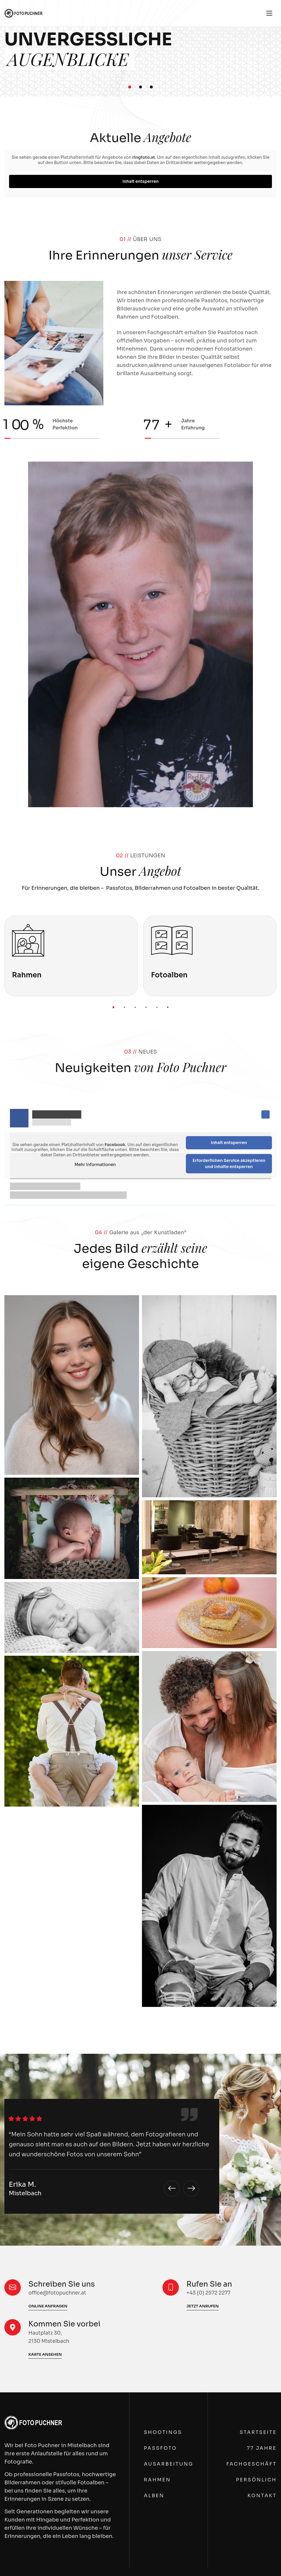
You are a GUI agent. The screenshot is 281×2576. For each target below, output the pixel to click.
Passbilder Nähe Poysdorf (38, 2173)
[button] (130, 87)
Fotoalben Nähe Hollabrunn (41, 2467)
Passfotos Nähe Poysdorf (37, 2165)
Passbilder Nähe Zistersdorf (229, 2173)
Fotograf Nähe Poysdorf (36, 2153)
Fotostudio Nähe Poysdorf (39, 2182)
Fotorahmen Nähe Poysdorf (40, 2219)
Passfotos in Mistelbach (35, 1949)
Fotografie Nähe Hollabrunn (41, 2368)
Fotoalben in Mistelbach (36, 2003)
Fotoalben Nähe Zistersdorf (228, 2226)
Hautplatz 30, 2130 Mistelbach (232, 2361)
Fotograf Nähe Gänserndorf (144, 2160)
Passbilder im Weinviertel (142, 1957)
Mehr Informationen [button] (95, 1164)
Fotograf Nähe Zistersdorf (226, 2152)
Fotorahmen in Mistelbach (39, 1995)
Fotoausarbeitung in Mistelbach (46, 1986)
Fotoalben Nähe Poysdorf (38, 2227)
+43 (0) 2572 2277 (215, 2373)
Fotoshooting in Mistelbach (41, 1974)
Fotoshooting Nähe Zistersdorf (233, 2189)
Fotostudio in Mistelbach (37, 1966)
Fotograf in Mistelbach (34, 1937)
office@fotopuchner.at (222, 2381)
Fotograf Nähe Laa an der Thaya (233, 1944)
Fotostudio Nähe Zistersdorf (229, 2181)
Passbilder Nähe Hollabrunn (41, 2413)
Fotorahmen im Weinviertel (144, 2010)
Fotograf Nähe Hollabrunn (38, 2392)
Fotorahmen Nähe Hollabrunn (43, 2458)
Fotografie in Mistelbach (36, 1912)
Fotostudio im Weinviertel (142, 1965)
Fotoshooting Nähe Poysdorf (42, 2190)
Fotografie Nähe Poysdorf (38, 2128)
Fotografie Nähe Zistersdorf (228, 2127)
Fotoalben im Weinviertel (141, 2019)
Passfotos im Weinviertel (141, 1949)
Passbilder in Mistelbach (36, 1957)
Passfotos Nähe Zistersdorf (228, 2165)
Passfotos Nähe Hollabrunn (40, 2405)
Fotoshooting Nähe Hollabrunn (45, 2429)
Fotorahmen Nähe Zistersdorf (231, 2218)
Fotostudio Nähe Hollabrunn (42, 2421)
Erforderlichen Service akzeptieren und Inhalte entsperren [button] (229, 1163)
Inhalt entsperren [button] (140, 181)
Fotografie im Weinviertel (142, 1911)
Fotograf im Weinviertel (139, 1936)
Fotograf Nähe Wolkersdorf (144, 2400)
